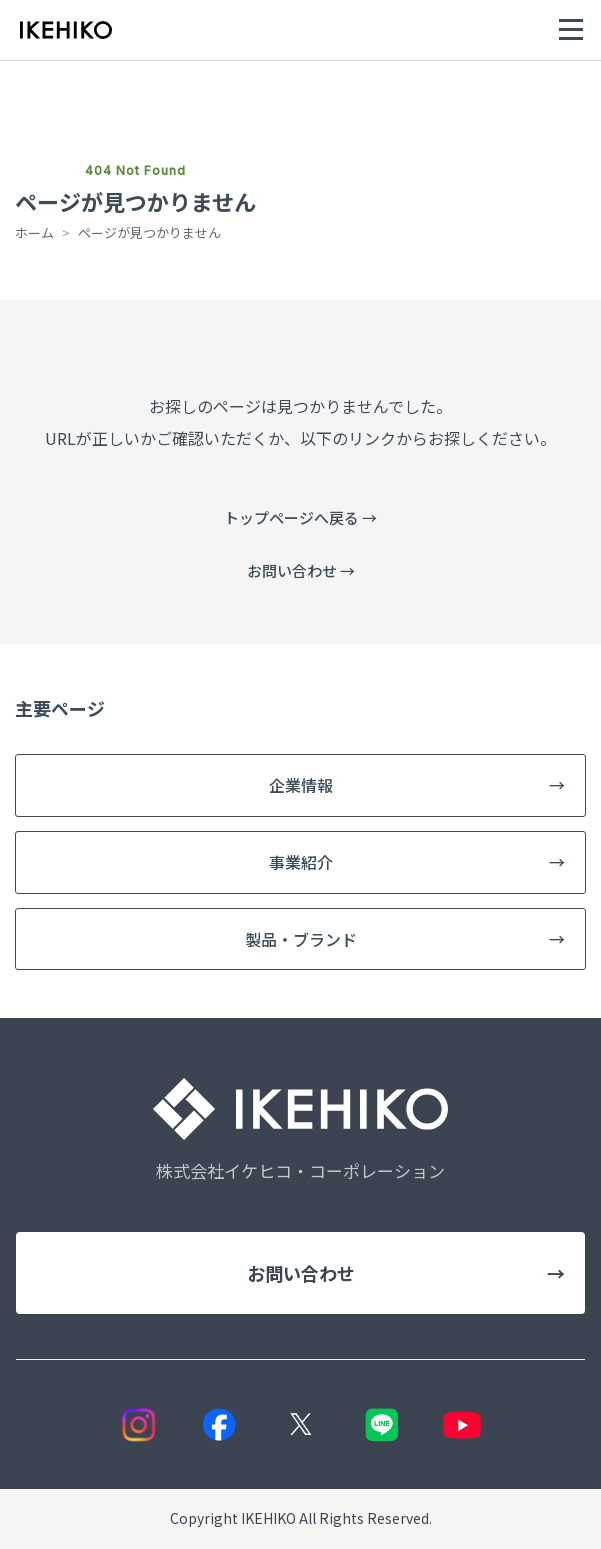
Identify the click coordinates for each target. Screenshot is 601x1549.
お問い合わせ (301, 570)
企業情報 (417, 785)
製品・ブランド (405, 939)
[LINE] (381, 1424)
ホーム (34, 232)
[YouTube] (462, 1424)
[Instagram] (138, 1424)
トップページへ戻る (300, 517)
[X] (300, 1424)
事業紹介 (417, 862)
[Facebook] (219, 1424)
